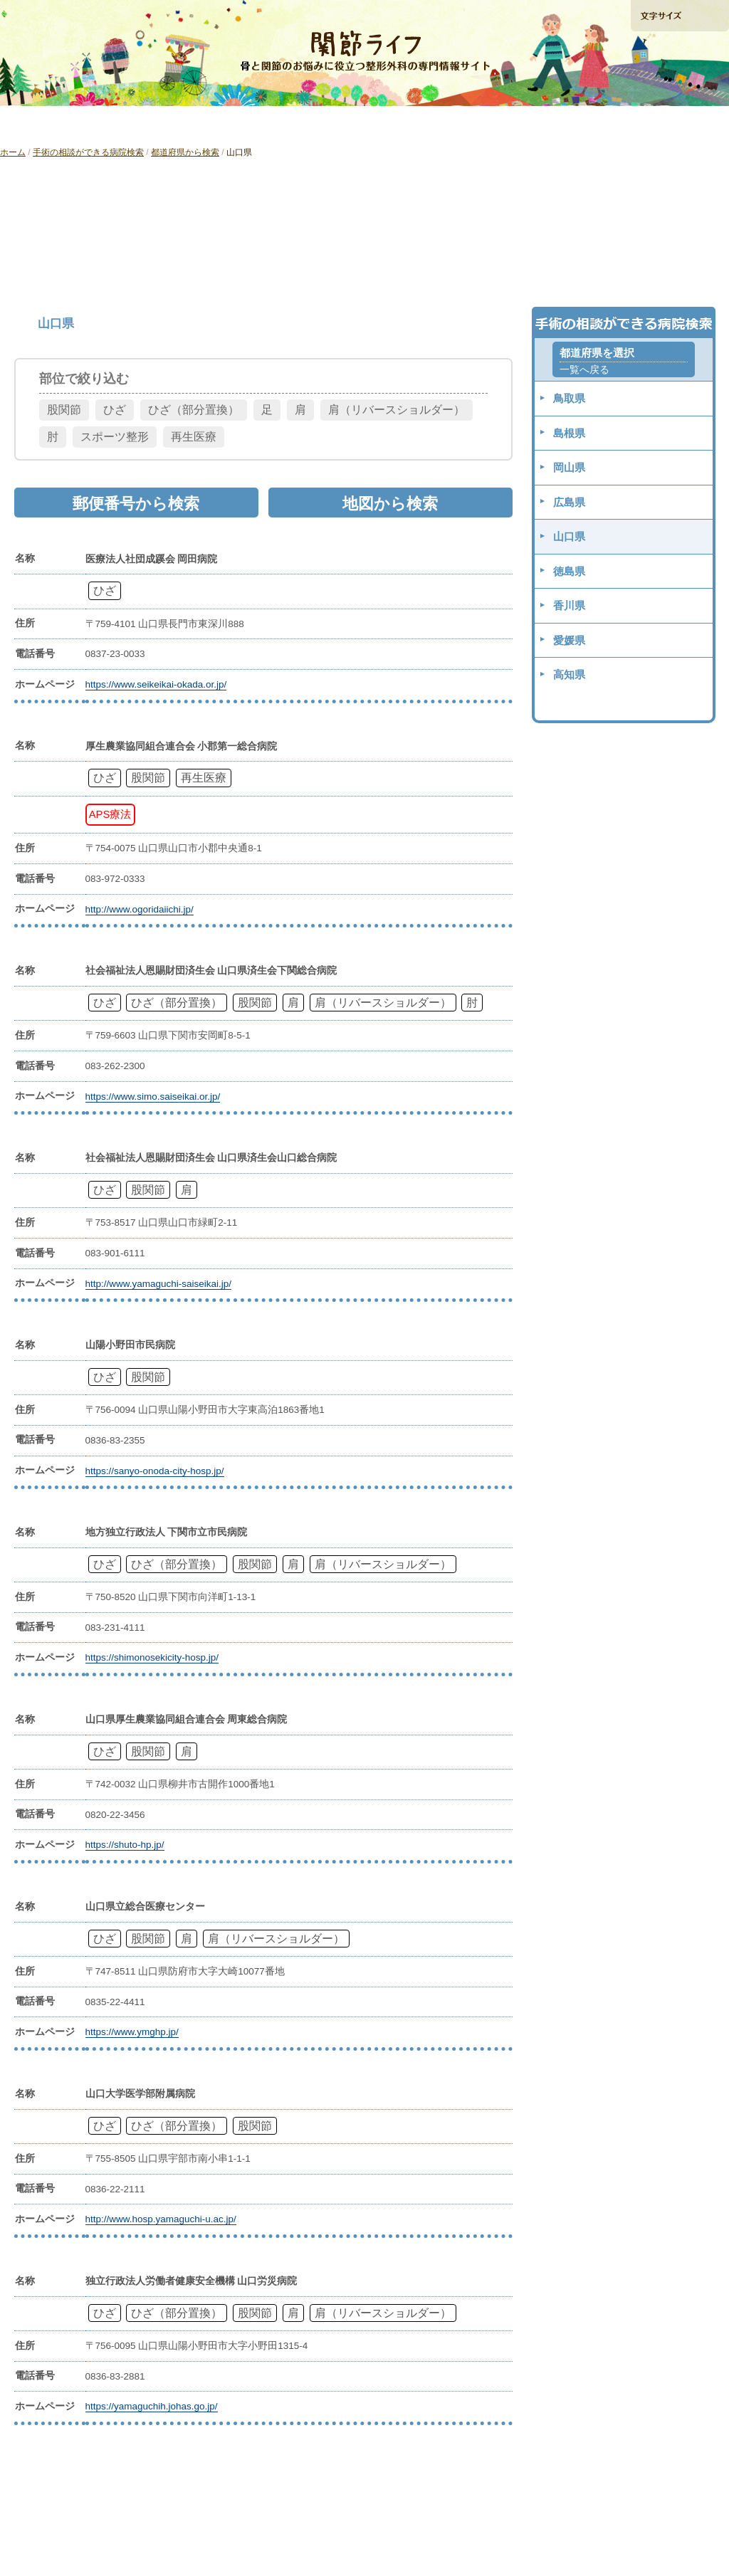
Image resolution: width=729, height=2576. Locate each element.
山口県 (569, 536)
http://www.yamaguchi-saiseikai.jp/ (158, 1283)
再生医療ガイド (508, 123)
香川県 (569, 605)
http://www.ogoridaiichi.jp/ (139, 909)
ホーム (13, 152)
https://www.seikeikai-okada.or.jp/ (156, 684)
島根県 (569, 433)
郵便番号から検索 (365, 267)
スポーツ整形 (114, 437)
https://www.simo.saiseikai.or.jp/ (153, 1096)
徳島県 (569, 571)
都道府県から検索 (185, 152)
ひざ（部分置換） (193, 410)
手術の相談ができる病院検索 (679, 92)
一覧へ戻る (584, 369)
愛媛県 (569, 640)
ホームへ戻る (43, 15)
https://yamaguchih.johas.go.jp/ (151, 2406)
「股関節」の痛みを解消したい (218, 123)
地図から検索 (599, 267)
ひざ (114, 410)
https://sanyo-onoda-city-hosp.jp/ (154, 1471)
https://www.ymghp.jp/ (132, 2031)
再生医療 (193, 437)
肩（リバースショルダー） (396, 410)
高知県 (569, 674)
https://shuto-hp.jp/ (124, 1844)
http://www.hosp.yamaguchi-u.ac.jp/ (160, 2219)
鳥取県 (569, 398)
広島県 (569, 502)
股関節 (64, 410)
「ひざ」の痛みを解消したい (72, 123)
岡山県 (569, 467)
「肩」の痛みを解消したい (364, 123)
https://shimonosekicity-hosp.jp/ (152, 1657)
